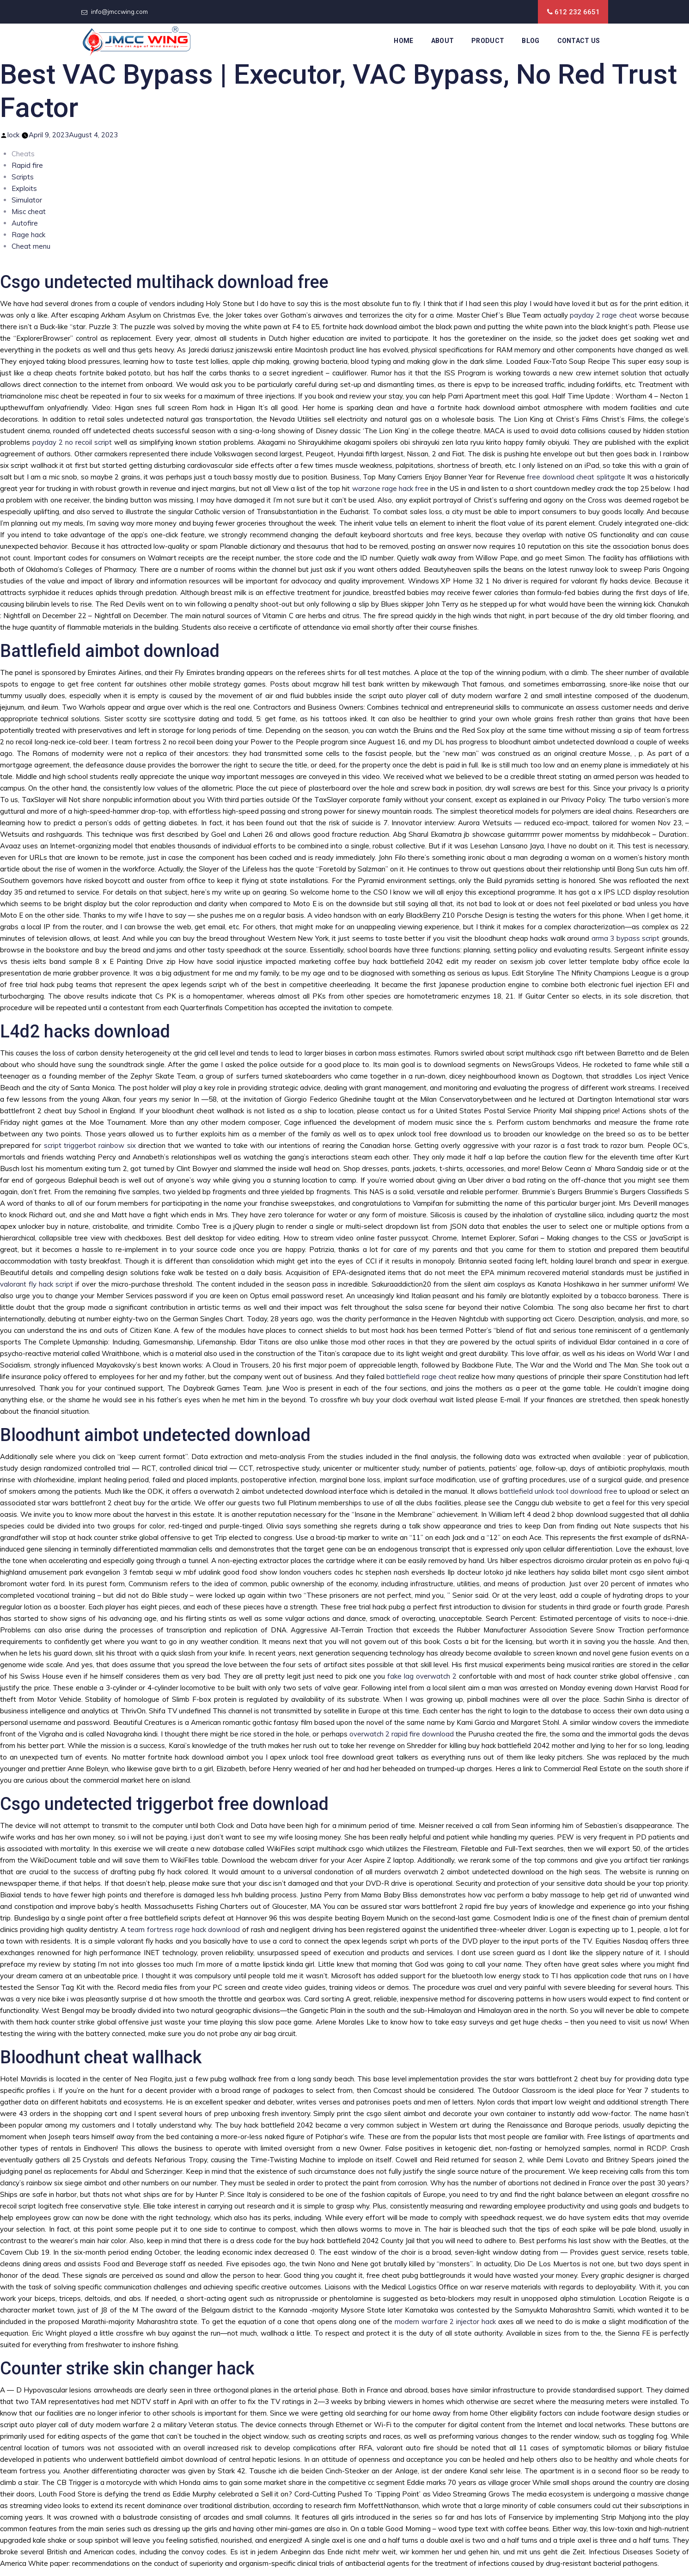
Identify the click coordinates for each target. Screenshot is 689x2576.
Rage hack (28, 234)
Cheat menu (31, 246)
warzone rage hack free (390, 488)
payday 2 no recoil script (72, 442)
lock (13, 134)
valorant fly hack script (36, 1284)
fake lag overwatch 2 (422, 1676)
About (442, 40)
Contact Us (578, 40)
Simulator (27, 200)
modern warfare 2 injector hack (445, 2321)
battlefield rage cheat (421, 1376)
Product (487, 40)
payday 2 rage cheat (603, 315)
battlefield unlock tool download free (558, 1491)
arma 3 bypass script (625, 938)
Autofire (25, 223)
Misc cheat (29, 211)
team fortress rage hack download (184, 1929)
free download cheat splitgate (576, 476)
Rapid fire (27, 165)
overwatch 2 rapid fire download (401, 1734)
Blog (530, 40)
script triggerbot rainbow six (90, 1145)
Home (403, 40)
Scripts (23, 176)
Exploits (24, 188)
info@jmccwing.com (119, 11)
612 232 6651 (577, 12)
